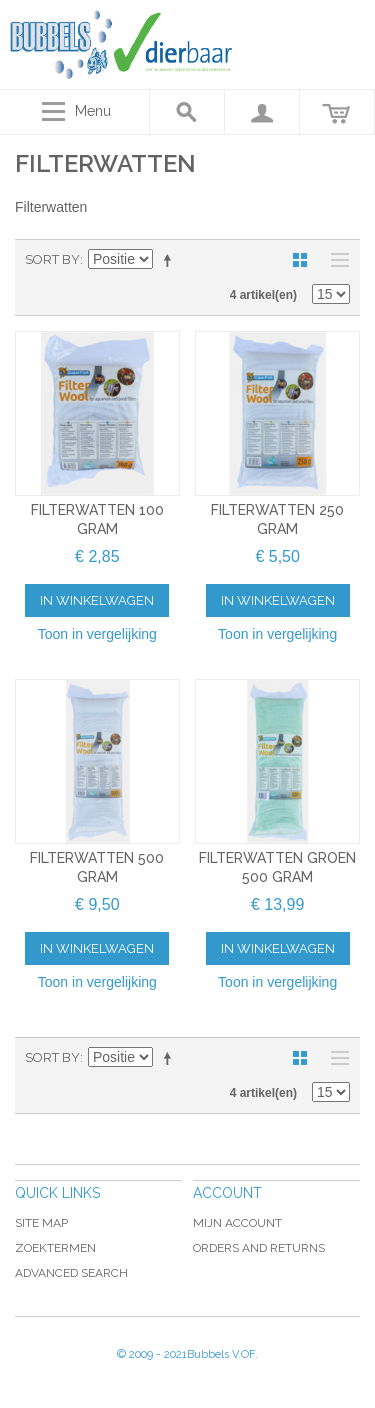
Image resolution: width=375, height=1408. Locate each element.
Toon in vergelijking (97, 634)
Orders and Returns (259, 1248)
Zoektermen (55, 1248)
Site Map (41, 1223)
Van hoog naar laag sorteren (171, 260)
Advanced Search (71, 1273)
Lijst (335, 260)
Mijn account (237, 1223)
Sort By (52, 259)
